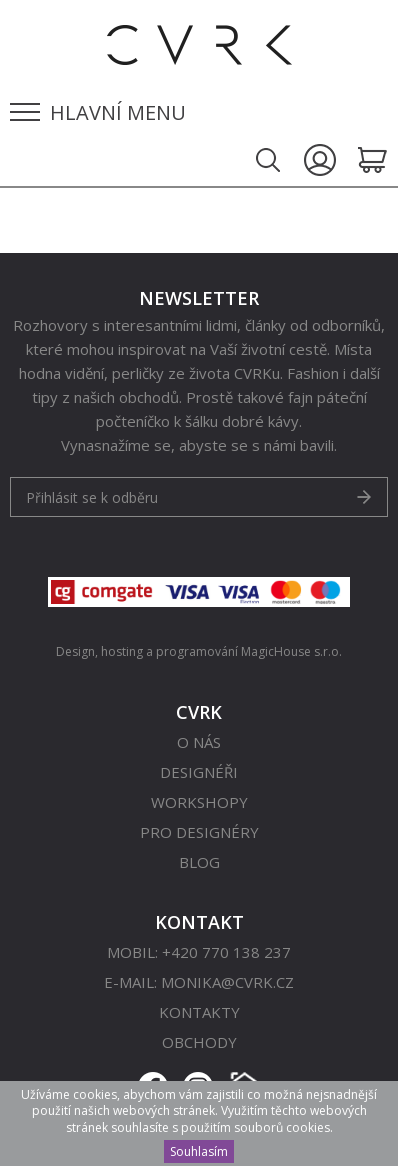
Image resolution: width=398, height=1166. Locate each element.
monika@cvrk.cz (227, 982)
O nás (199, 742)
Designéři (199, 772)
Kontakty (199, 1012)
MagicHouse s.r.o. (291, 651)
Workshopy (199, 802)
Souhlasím (199, 1151)
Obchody (199, 1042)
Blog (199, 862)
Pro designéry (199, 832)
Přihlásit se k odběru (92, 497)
